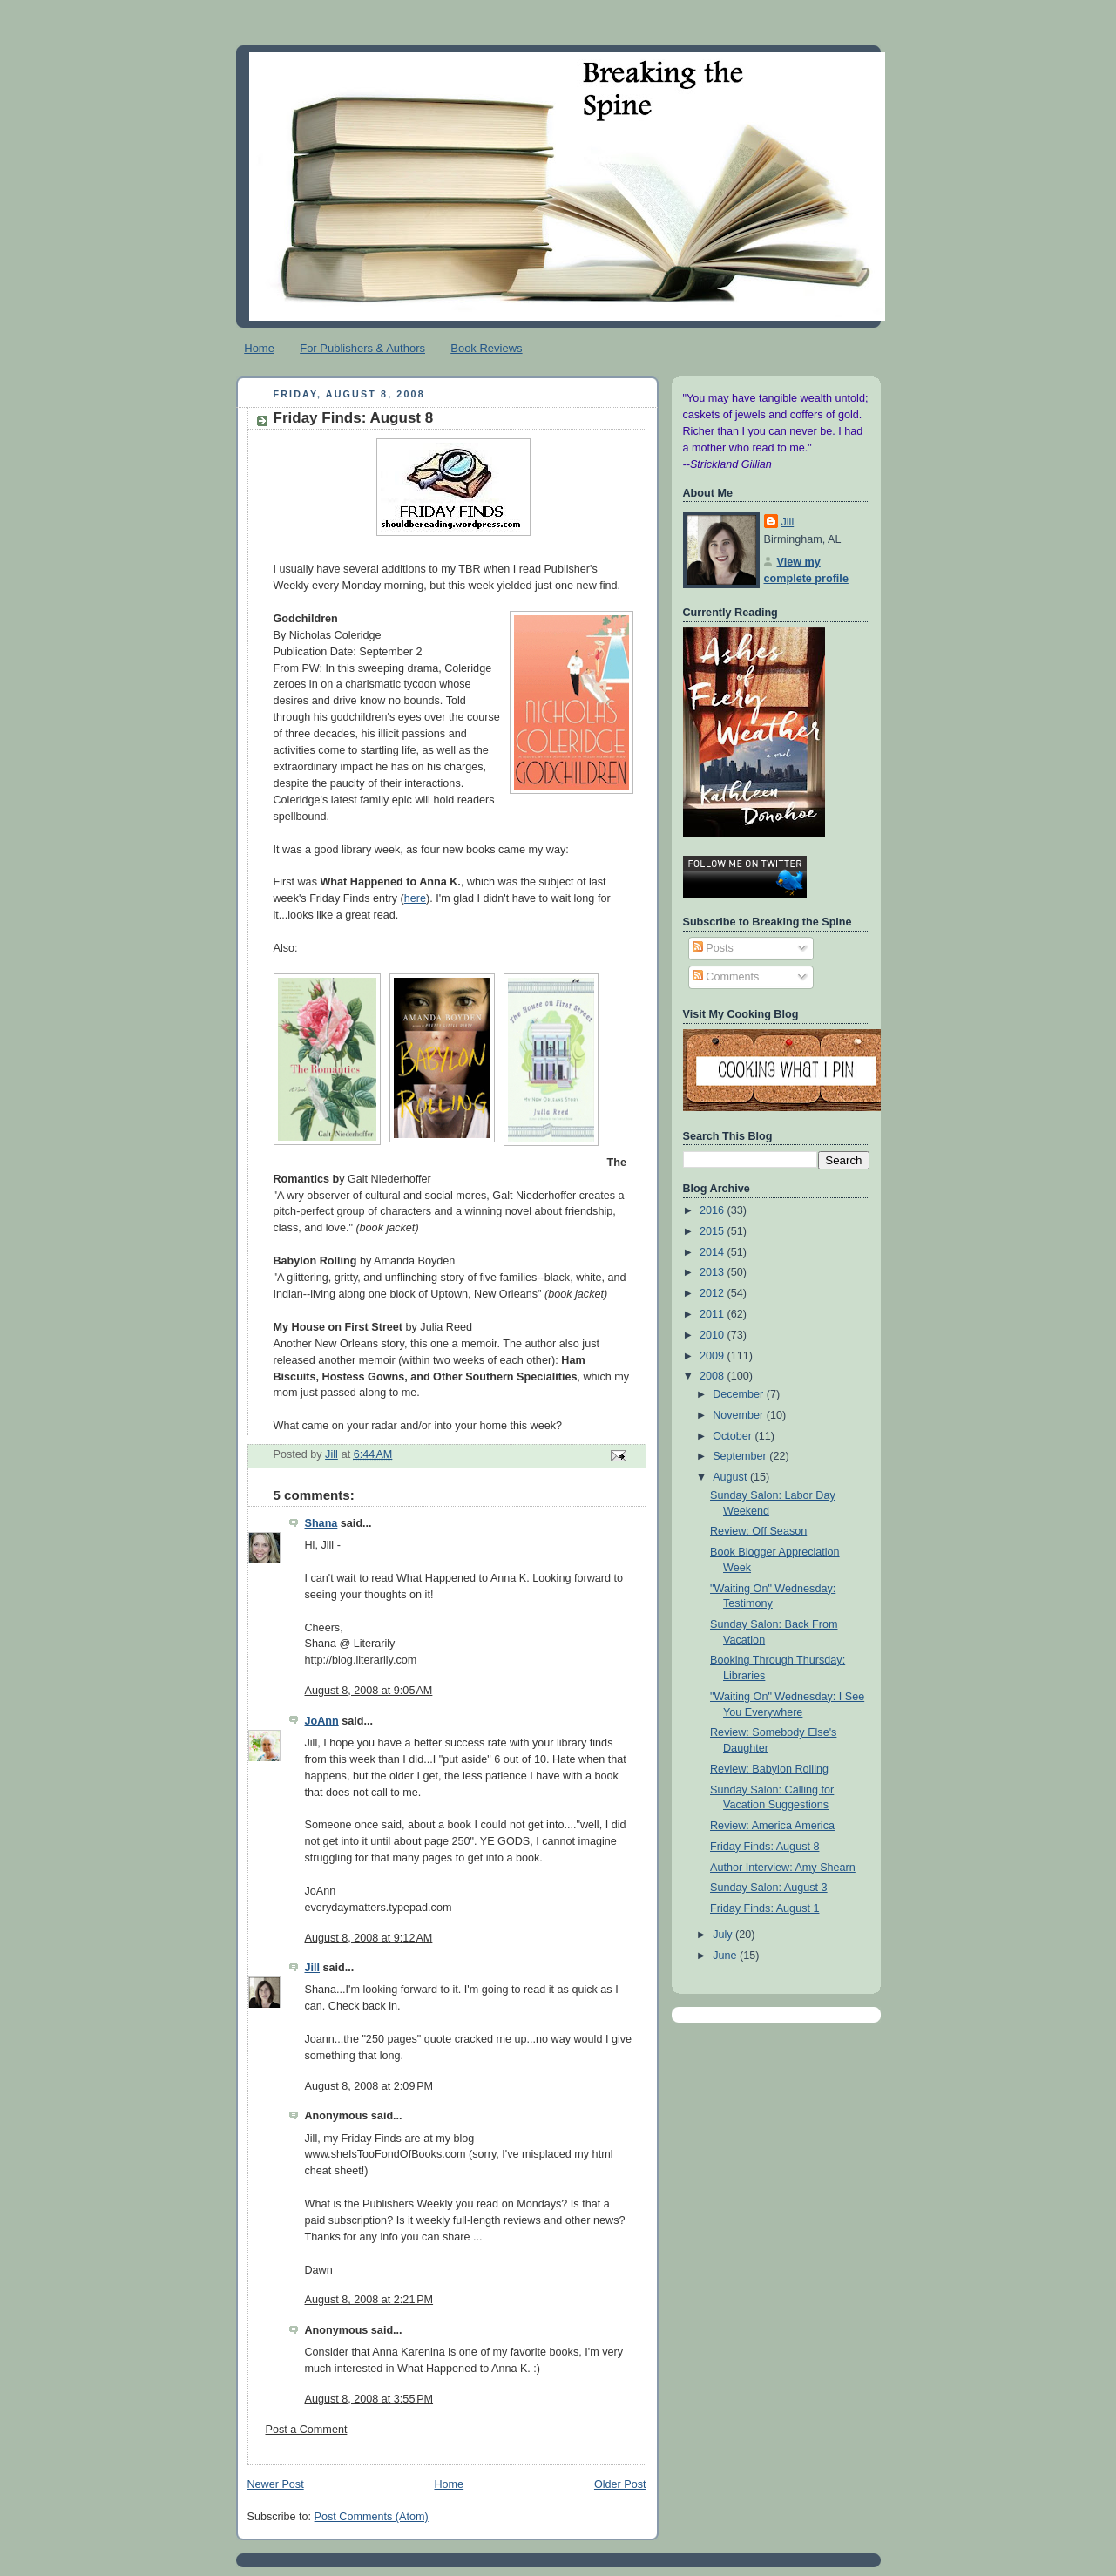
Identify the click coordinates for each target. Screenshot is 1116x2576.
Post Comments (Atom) (372, 2517)
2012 (713, 1293)
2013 (713, 1272)
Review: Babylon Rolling (769, 1769)
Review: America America (772, 1826)
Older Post (620, 2484)
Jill (313, 1968)
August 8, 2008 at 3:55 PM (369, 2399)
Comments (726, 977)
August (731, 1477)
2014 (713, 1252)
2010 (713, 1335)
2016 (713, 1210)
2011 (713, 1314)
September (741, 1456)
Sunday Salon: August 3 (769, 1887)
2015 (713, 1231)
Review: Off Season (758, 1531)
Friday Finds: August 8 (764, 1846)
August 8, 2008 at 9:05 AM (369, 1691)
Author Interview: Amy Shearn (783, 1867)
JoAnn (322, 1721)
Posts (713, 948)
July (724, 1935)
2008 (713, 1376)
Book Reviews (486, 348)
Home (259, 348)
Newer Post (275, 2484)
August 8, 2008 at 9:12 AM (369, 1938)
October (733, 1436)
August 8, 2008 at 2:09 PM (369, 2086)
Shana (321, 1523)
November (740, 1415)
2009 (713, 1356)
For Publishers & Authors (362, 348)
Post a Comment (307, 2429)
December (740, 1394)
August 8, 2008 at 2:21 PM (369, 2300)
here (415, 898)
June (726, 1955)
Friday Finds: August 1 (764, 1908)
